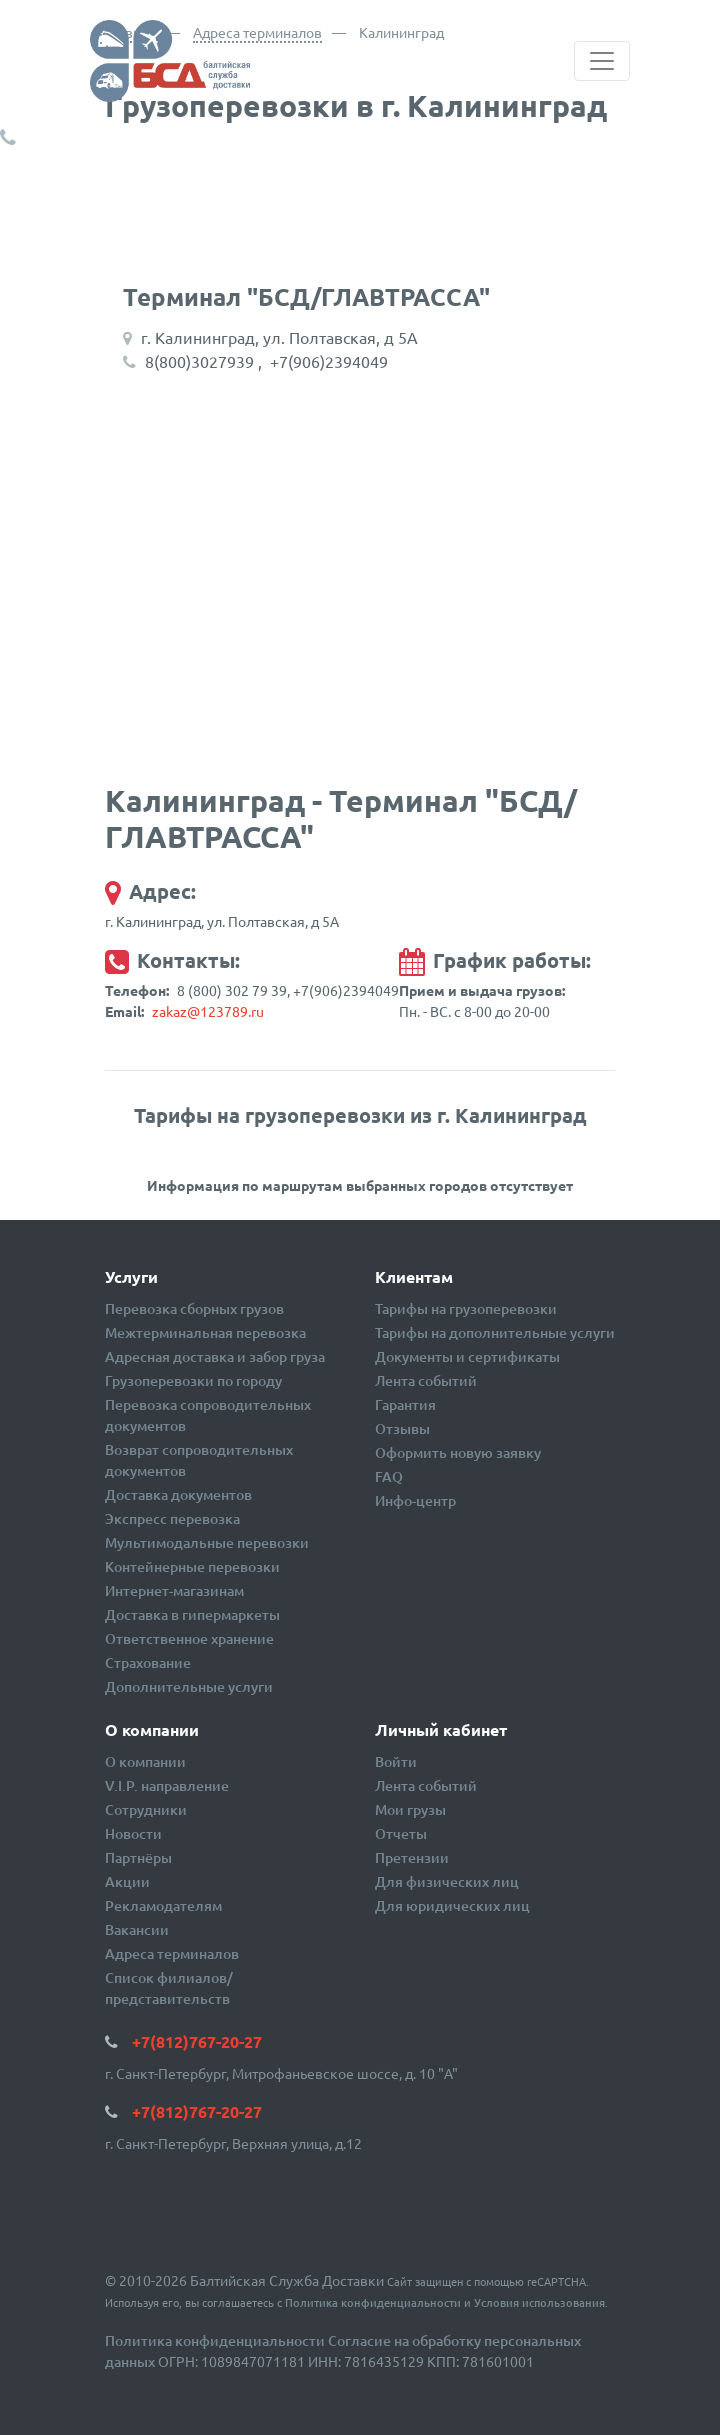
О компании (145, 1761)
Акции (127, 1881)
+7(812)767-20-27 (101, 137)
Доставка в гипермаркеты (192, 1614)
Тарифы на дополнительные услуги (495, 1332)
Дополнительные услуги (189, 1686)
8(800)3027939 (199, 361)
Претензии (412, 1857)
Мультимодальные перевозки (207, 1542)
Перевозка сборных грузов (194, 1308)
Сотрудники (146, 1809)
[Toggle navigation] (602, 61)
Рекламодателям (163, 1905)
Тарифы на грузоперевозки (466, 1308)
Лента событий (426, 1380)
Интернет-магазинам (174, 1590)
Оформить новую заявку (458, 1452)
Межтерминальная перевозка (205, 1332)
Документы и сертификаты (467, 1356)
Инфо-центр (415, 1500)
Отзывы (402, 1428)
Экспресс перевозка (172, 1518)
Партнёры (138, 1857)
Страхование (148, 1662)
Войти (396, 1761)
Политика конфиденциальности (373, 2302)
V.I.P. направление (167, 1785)
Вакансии (137, 1929)
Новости (133, 1833)
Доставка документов (178, 1494)
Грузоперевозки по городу (193, 1380)
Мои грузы (410, 1809)
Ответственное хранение (189, 1638)
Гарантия (405, 1404)
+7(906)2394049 (329, 361)
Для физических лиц (447, 1881)
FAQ (389, 1476)
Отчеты (401, 1833)
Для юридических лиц (452, 1905)
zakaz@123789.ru (208, 1011)
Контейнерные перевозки (192, 1566)
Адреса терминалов (257, 32)
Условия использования (539, 2302)
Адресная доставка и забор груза (215, 1356)
